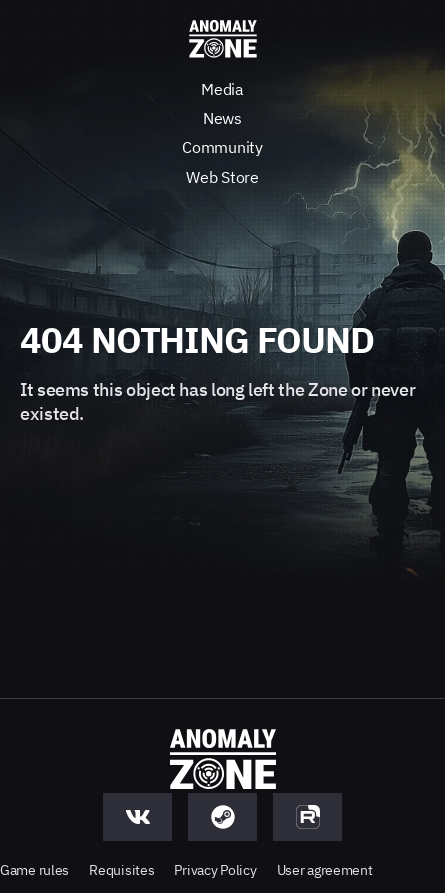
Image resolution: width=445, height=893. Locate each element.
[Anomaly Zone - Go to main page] (223, 40)
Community (222, 147)
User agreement (325, 870)
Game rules (34, 870)
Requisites (121, 870)
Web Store (222, 177)
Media (222, 89)
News (222, 118)
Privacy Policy (215, 870)
